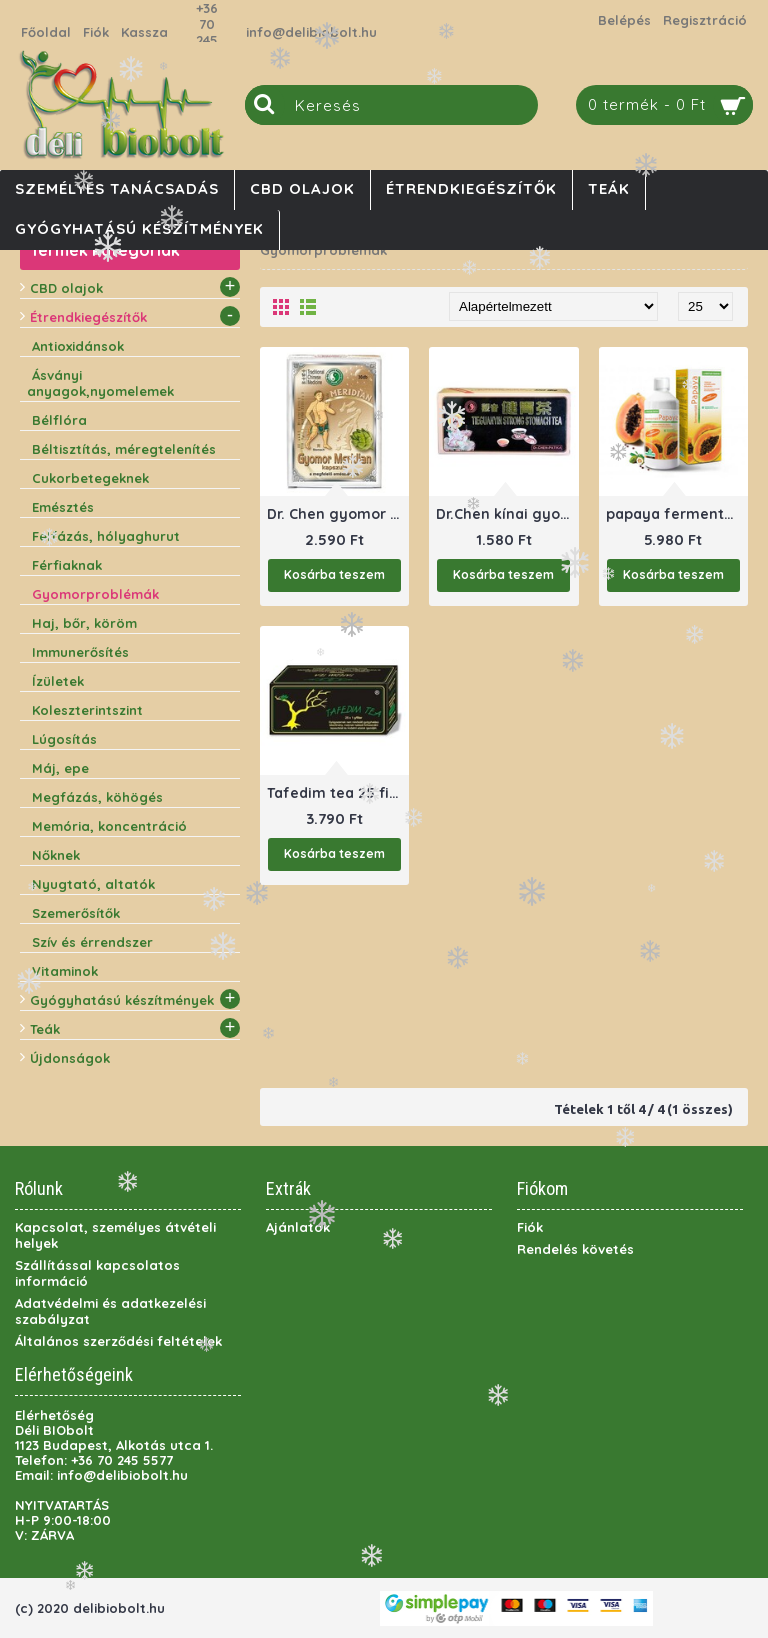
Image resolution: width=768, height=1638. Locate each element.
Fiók (530, 1227)
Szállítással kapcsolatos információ (97, 1273)
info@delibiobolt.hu (311, 32)
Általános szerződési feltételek (118, 1341)
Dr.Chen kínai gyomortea (507, 514)
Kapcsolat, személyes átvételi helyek (115, 1235)
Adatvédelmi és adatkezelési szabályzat (110, 1311)
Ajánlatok (298, 1227)
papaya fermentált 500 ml (677, 514)
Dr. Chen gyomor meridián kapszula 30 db (338, 514)
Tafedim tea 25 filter (338, 793)
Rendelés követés (575, 1249)
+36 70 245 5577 (207, 32)
